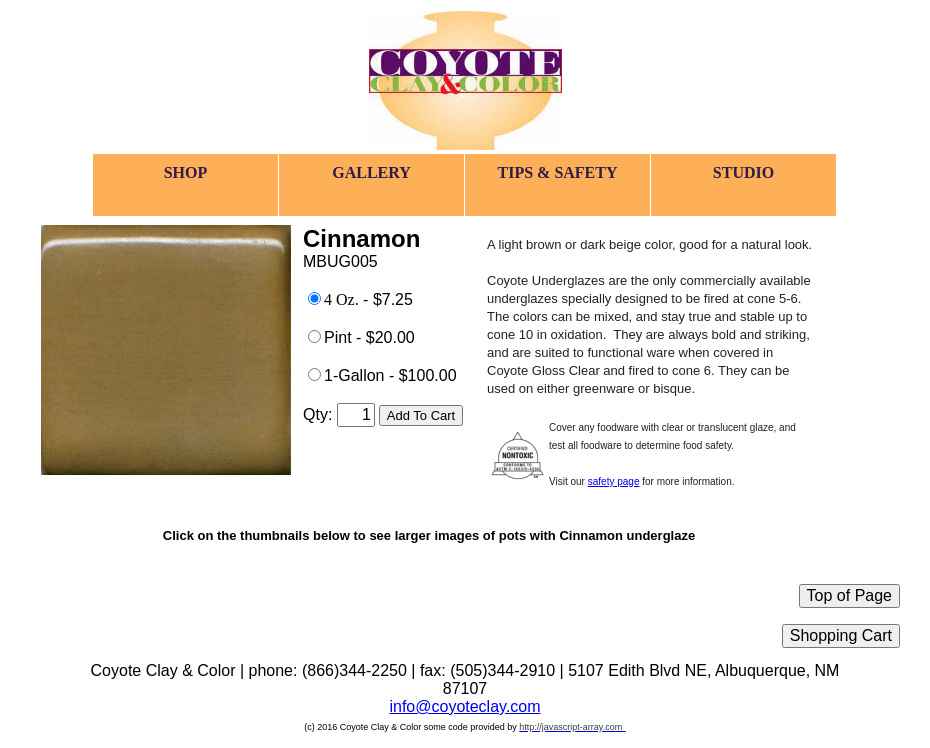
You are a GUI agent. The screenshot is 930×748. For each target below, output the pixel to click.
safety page (614, 481)
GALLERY (371, 172)
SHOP (186, 172)
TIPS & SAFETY (557, 172)
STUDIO (743, 172)
